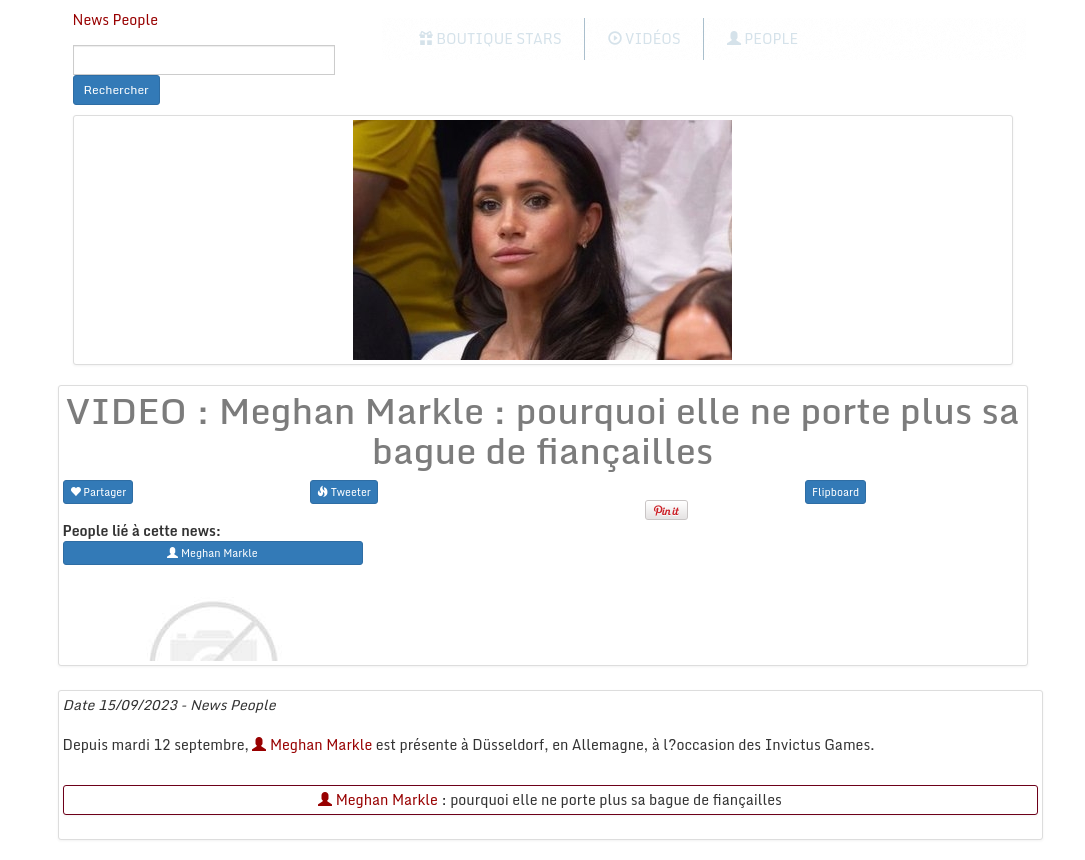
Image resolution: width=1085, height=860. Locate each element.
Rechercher (116, 89)
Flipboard (835, 491)
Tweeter (344, 491)
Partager (98, 491)
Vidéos (644, 38)
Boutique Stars (490, 38)
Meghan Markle (312, 744)
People (762, 38)
